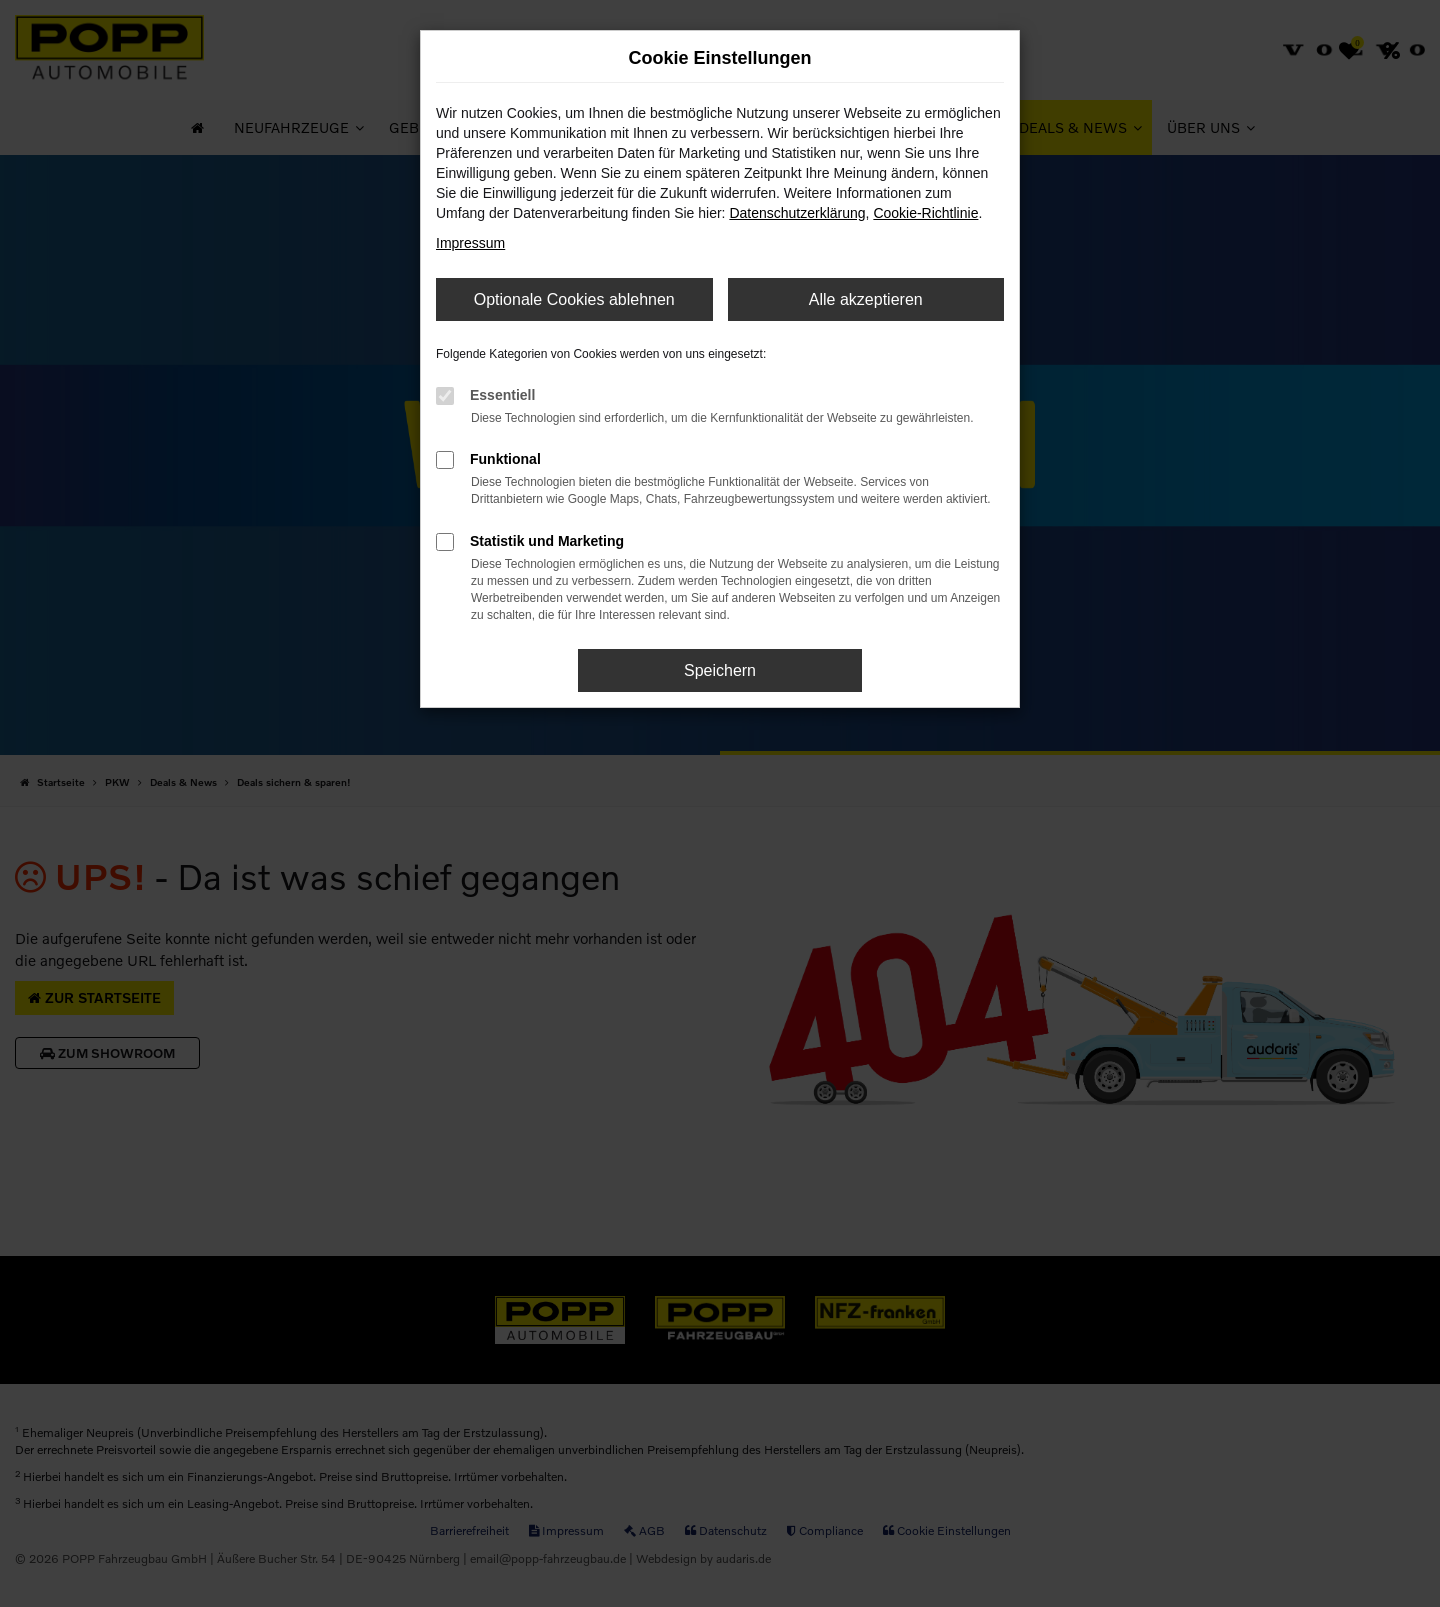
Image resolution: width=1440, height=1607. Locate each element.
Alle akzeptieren (866, 299)
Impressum (470, 243)
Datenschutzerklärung (797, 213)
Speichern (720, 670)
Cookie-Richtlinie (925, 213)
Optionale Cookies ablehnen (574, 299)
